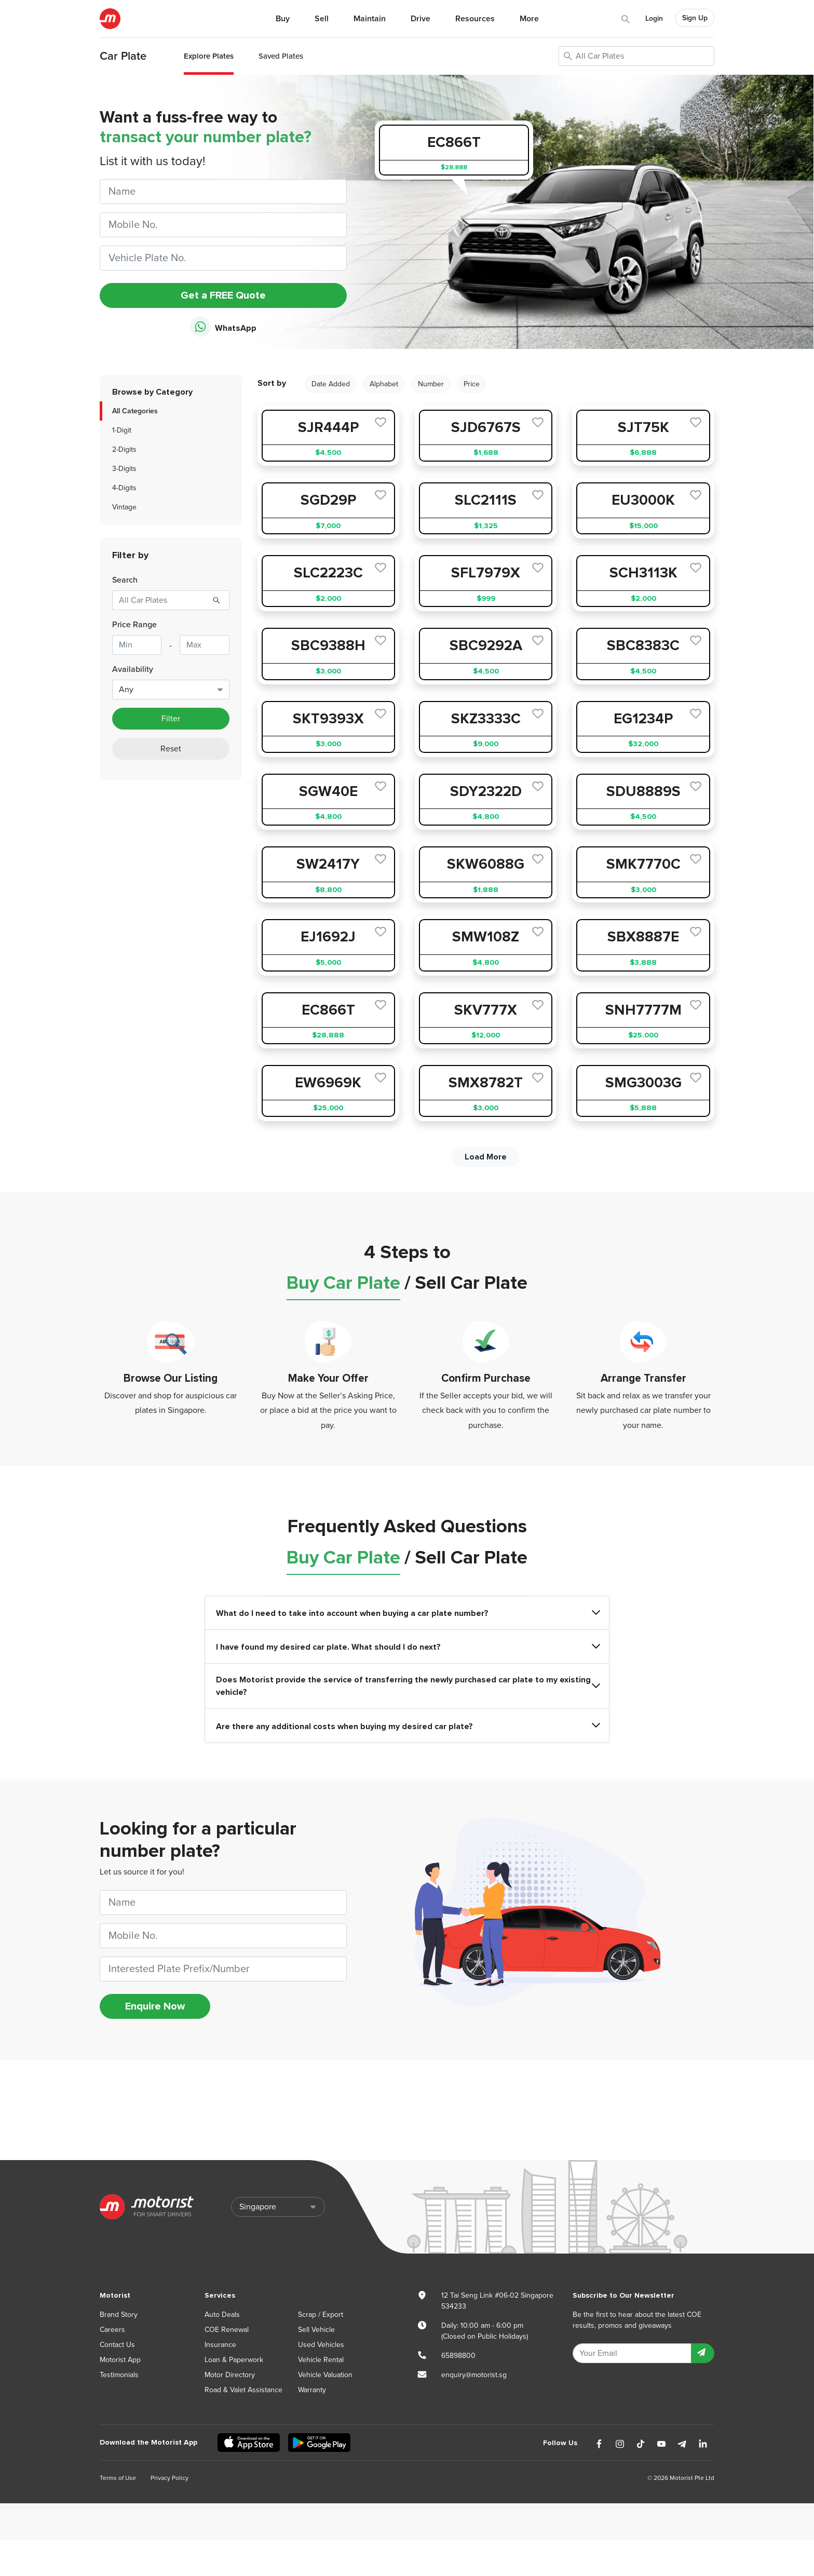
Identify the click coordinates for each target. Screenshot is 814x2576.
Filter (170, 718)
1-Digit (121, 430)
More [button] (529, 19)
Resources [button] (475, 19)
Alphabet (384, 384)
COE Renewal (227, 2329)
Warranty (312, 2389)
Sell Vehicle (316, 2329)
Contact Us (117, 2344)
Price (472, 384)
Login (654, 18)
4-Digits (124, 487)
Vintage (124, 507)
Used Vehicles (321, 2344)
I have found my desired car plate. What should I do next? (407, 1646)
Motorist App (120, 2359)
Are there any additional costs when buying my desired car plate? (407, 1725)
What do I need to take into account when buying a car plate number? (407, 1613)
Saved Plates (281, 56)
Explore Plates (209, 56)
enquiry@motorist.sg (474, 2374)
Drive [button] (420, 19)
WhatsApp (223, 327)
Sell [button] (322, 19)
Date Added (330, 384)
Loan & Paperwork (234, 2359)
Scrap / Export (320, 2314)
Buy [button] (283, 19)
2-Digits (124, 449)
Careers (112, 2329)
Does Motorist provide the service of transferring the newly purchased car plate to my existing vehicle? (407, 1686)
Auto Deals (222, 2314)
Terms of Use (118, 2477)
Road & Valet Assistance (243, 2389)
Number (431, 384)
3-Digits (124, 468)
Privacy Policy (169, 2477)
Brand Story (119, 2314)
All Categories (135, 411)
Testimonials (119, 2374)
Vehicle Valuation (325, 2374)
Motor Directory (230, 2374)
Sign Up (695, 18)
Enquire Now (155, 2006)
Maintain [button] (370, 19)
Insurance (220, 2344)
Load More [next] (486, 1157)
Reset (170, 749)
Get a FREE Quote (223, 295)
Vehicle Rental (321, 2359)
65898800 (458, 2355)
